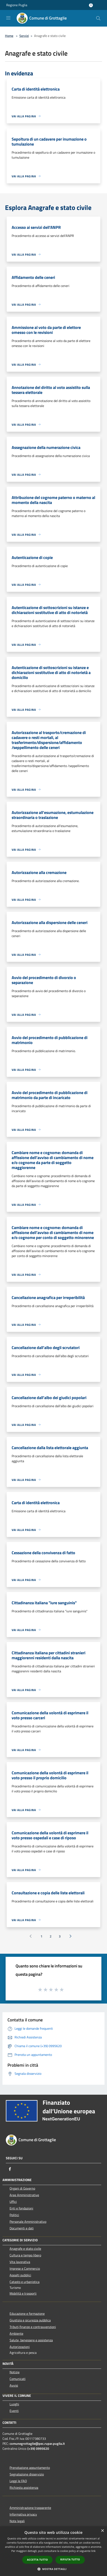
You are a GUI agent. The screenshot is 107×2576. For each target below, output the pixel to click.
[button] (54, 2569)
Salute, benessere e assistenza (31, 2340)
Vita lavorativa (20, 2261)
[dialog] (53, 2551)
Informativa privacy (23, 2514)
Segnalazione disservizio (27, 2474)
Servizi (24, 35)
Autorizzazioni (20, 2346)
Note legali (17, 2520)
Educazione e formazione (27, 2313)
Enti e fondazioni (21, 2208)
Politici (14, 2214)
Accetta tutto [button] (37, 2559)
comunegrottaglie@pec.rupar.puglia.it (37, 2443)
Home (9, 35)
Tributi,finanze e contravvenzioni (33, 2326)
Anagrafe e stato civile (25, 2248)
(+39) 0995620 (38, 2448)
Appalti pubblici (20, 2275)
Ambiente (16, 2333)
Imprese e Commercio (25, 2268)
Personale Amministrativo (28, 2221)
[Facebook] (10, 2169)
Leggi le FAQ (18, 2480)
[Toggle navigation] (8, 17)
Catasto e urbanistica (24, 2281)
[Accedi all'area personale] (91, 5)
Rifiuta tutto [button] (70, 2559)
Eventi (14, 2410)
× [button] (102, 2530)
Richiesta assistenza (24, 2487)
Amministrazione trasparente (30, 2507)
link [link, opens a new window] (93, 2551)
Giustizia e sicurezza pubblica (30, 2320)
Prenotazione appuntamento (30, 2467)
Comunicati (18, 2378)
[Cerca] (98, 18)
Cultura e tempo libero (25, 2255)
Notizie (15, 2372)
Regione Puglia (16, 4)
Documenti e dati (22, 2228)
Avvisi (14, 2385)
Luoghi (14, 2404)
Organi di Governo (22, 2188)
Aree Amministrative (24, 2194)
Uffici (13, 2201)
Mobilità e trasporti (23, 2293)
